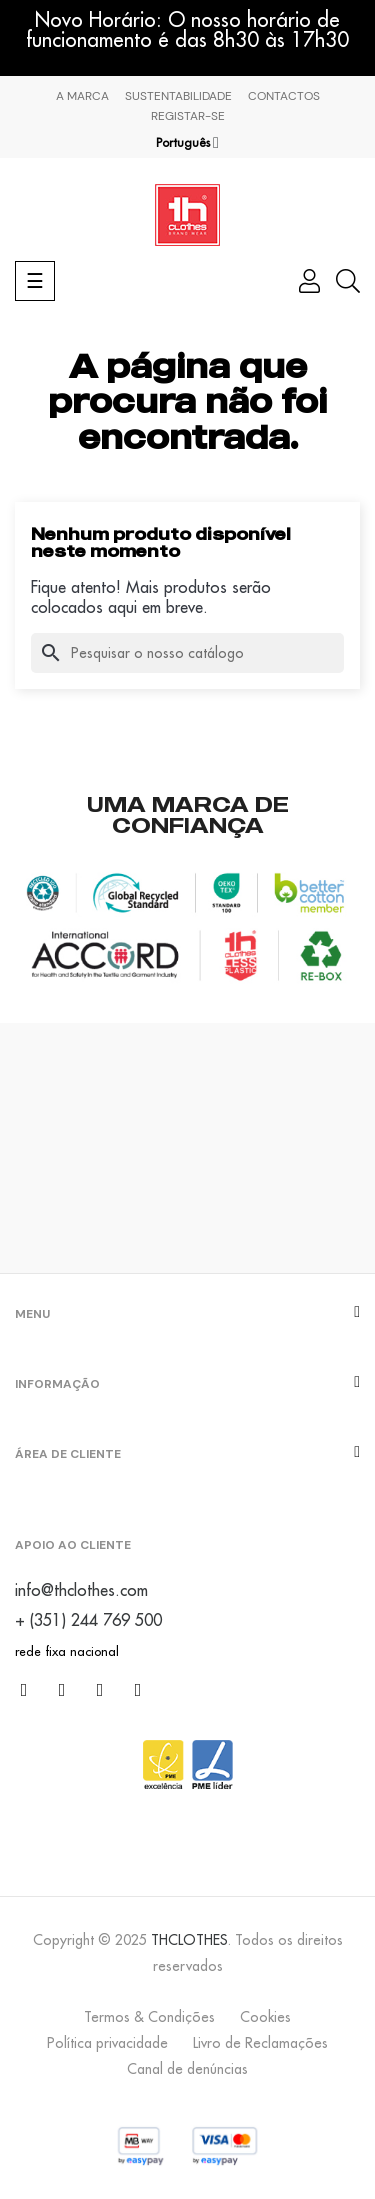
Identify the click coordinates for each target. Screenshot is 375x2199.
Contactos (284, 96)
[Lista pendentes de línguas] (187, 143)
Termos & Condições (149, 2017)
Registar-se (188, 116)
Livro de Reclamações (260, 2043)
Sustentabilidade (178, 96)
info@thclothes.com (81, 1590)
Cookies (265, 2017)
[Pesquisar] (187, 653)
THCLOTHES (189, 1940)
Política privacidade (107, 2043)
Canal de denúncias (187, 2069)
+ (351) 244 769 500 (88, 1620)
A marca (82, 96)
